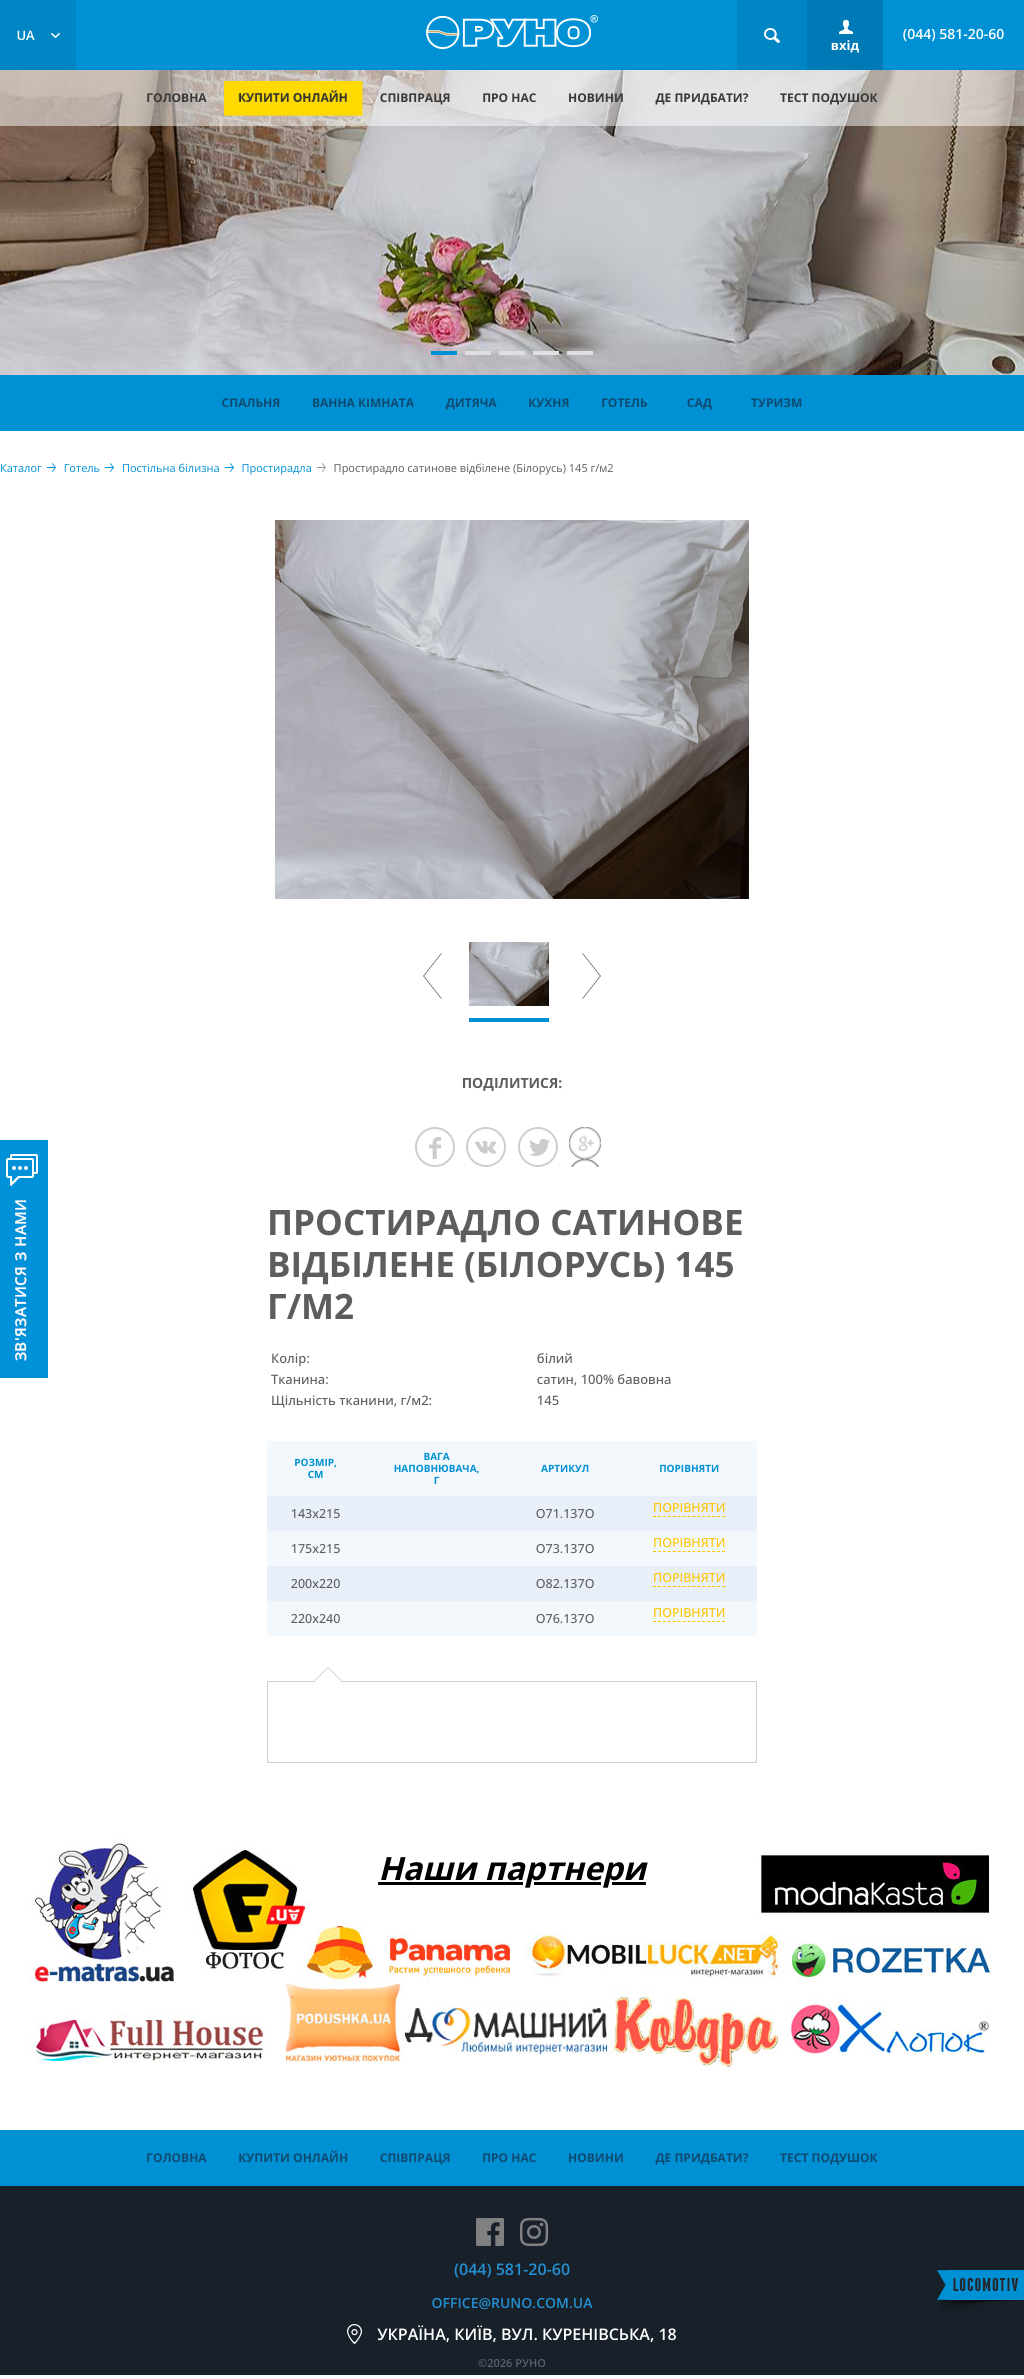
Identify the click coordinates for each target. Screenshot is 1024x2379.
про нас (509, 97)
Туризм (776, 402)
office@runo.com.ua (512, 2303)
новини (596, 97)
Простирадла (276, 468)
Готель (624, 402)
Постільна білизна (171, 468)
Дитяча (471, 402)
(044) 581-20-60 (954, 34)
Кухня (548, 402)
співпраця (415, 97)
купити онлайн (293, 97)
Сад (699, 402)
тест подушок (829, 97)
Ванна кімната (363, 402)
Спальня (251, 402)
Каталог (21, 468)
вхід (845, 45)
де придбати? (701, 97)
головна (176, 97)
